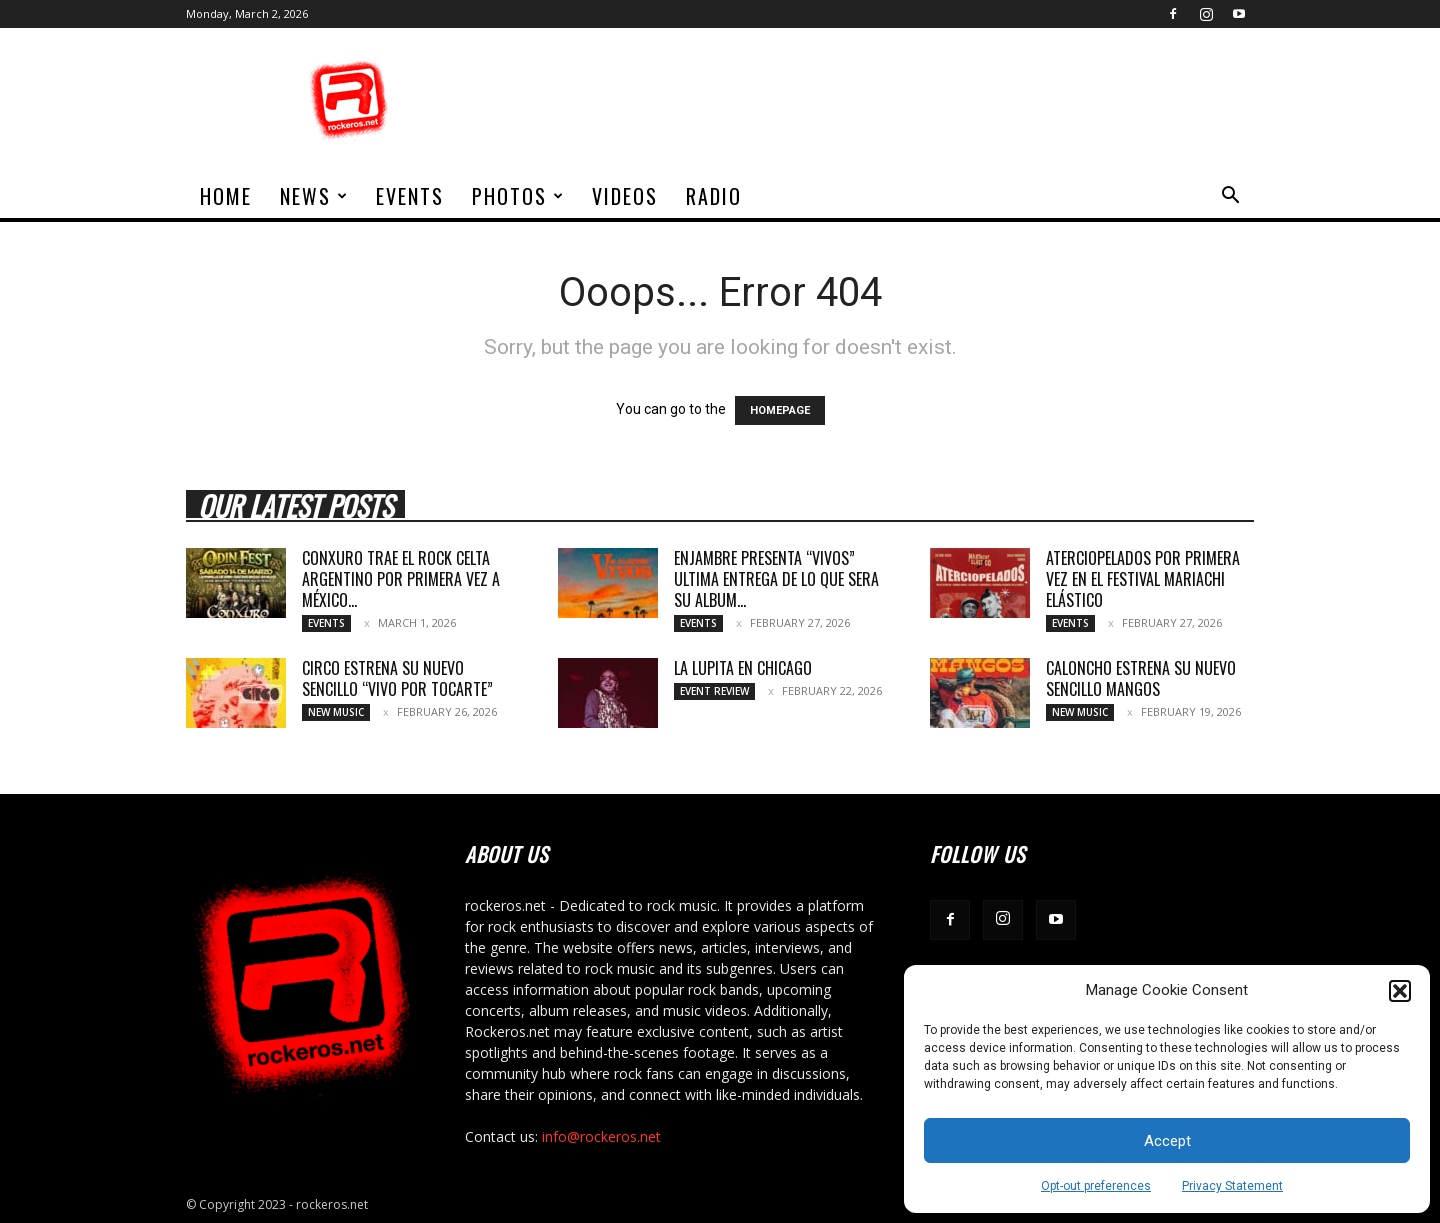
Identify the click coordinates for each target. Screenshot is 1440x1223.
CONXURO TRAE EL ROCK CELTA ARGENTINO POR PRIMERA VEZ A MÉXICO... (401, 579)
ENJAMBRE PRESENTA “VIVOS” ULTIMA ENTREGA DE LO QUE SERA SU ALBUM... (776, 579)
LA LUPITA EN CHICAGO (743, 668)
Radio (714, 196)
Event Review (714, 691)
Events (410, 196)
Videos (625, 196)
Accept (1167, 1141)
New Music (336, 712)
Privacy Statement (1232, 1186)
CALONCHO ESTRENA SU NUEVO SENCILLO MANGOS (1141, 678)
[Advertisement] (890, 101)
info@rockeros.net (601, 1136)
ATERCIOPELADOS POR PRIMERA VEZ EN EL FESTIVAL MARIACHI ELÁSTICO (1143, 579)
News (314, 196)
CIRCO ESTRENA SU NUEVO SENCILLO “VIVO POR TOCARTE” (397, 678)
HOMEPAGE (780, 410)
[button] (1400, 991)
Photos (518, 196)
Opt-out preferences (1096, 1186)
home (226, 196)
